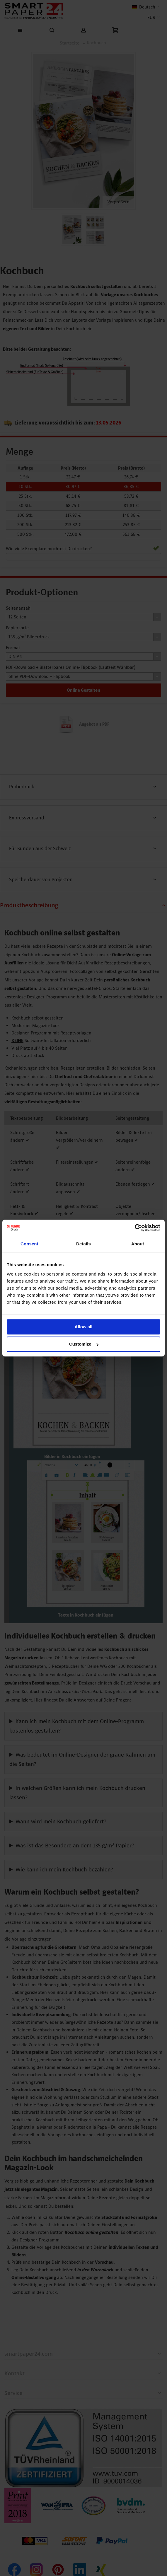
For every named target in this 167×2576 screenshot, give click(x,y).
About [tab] (137, 1243)
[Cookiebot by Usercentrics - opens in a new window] (134, 1228)
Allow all (84, 1326)
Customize (83, 1343)
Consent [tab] (29, 1243)
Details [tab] (83, 1243)
